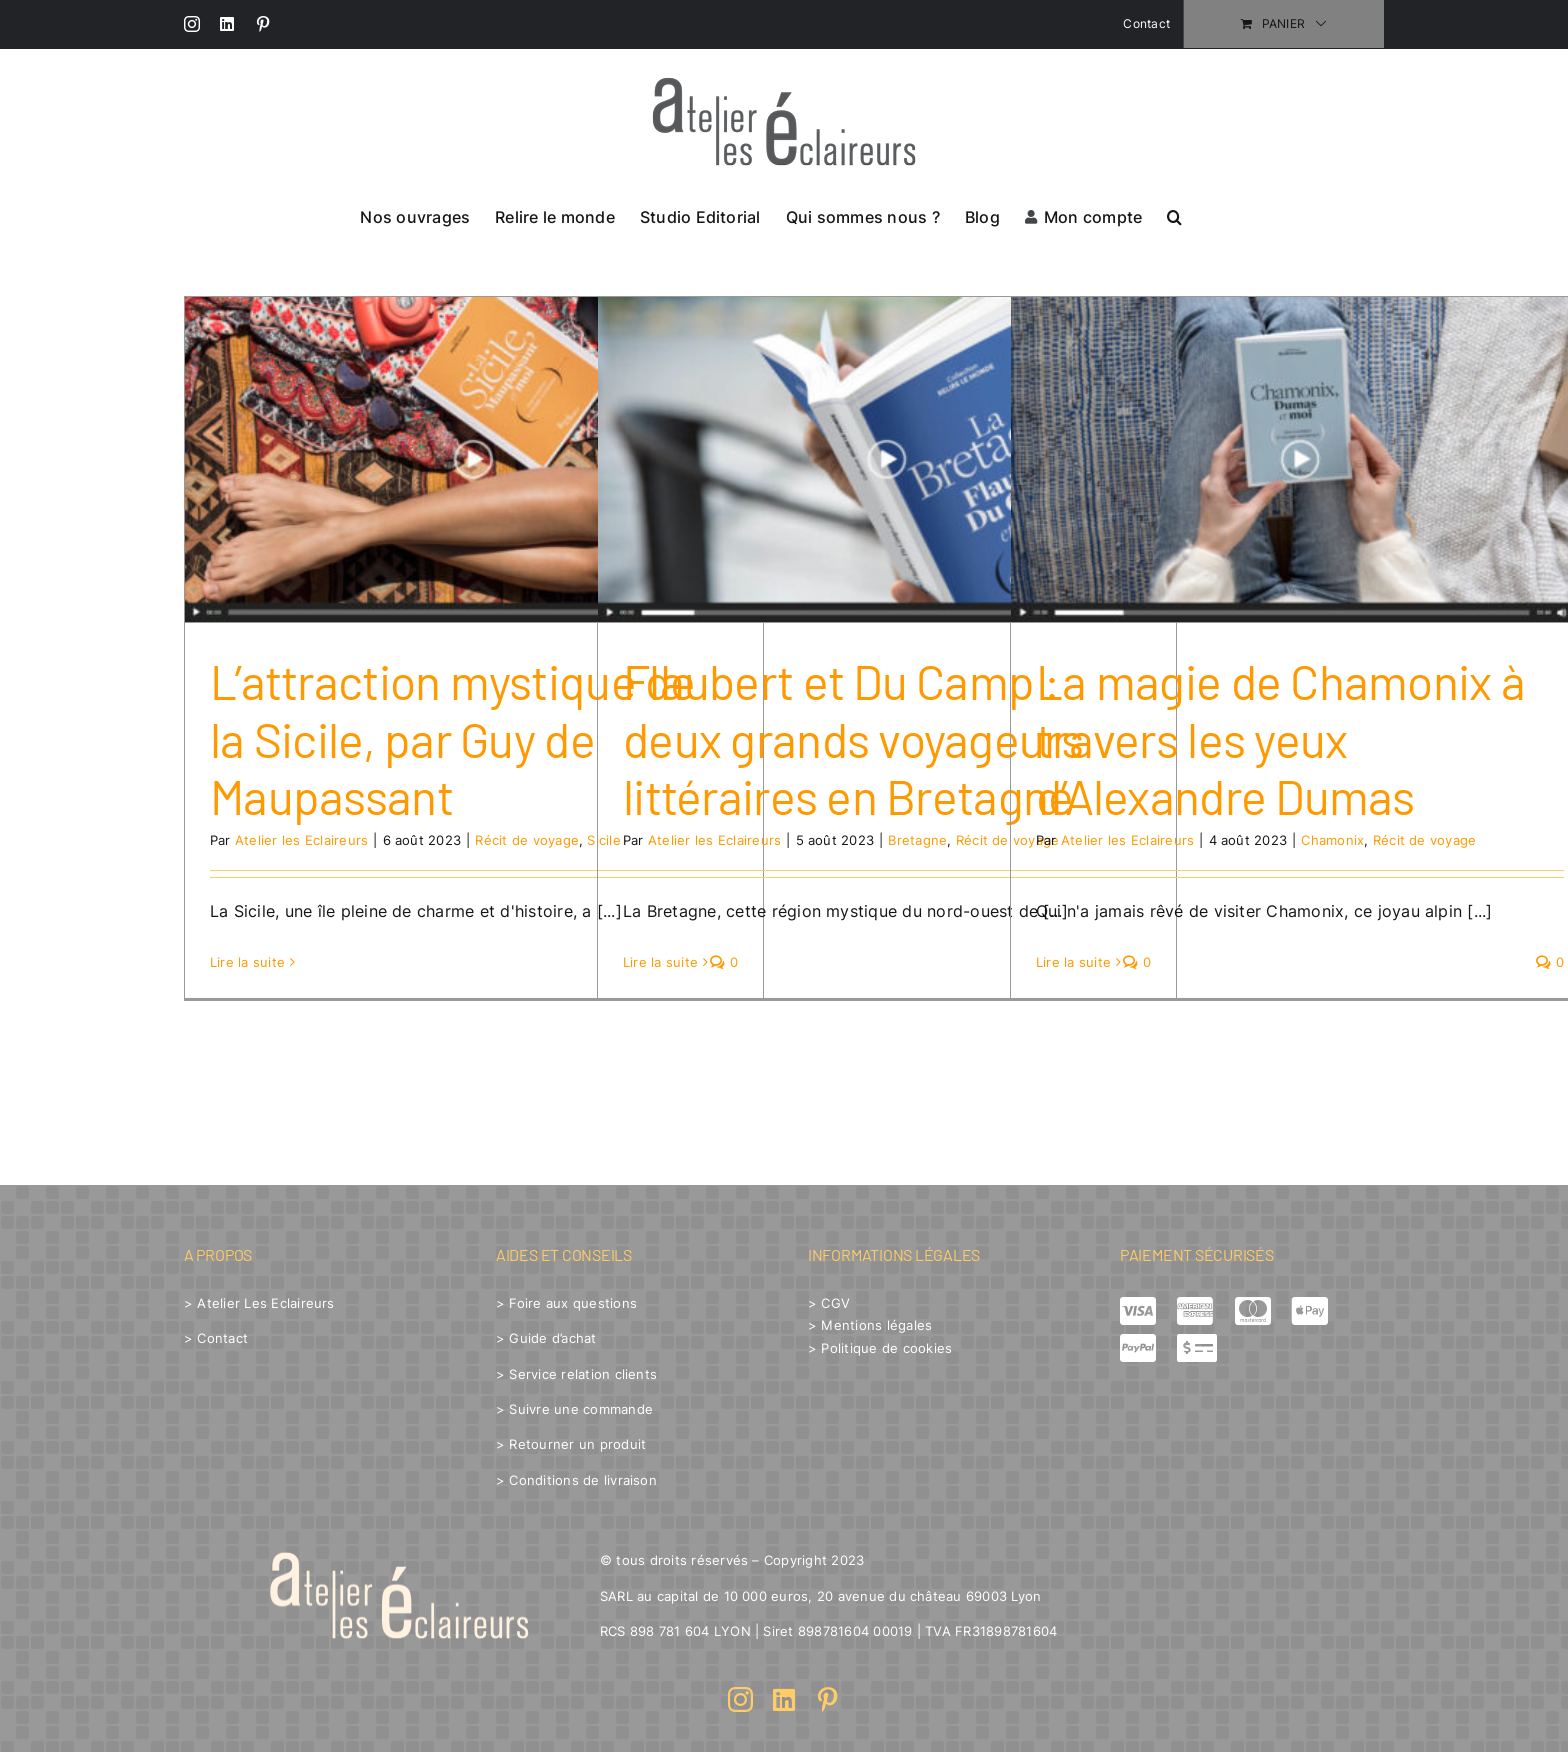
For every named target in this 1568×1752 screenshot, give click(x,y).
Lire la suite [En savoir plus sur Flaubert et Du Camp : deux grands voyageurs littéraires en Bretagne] (660, 962)
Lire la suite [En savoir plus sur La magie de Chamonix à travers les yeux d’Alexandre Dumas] (1073, 962)
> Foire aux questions (566, 1303)
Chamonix (1332, 840)
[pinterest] (827, 1699)
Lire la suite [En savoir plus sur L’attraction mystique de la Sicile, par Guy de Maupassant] (247, 962)
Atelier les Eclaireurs (301, 840)
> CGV (829, 1303)
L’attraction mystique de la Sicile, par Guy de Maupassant (453, 738)
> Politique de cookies (880, 1348)
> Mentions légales (870, 1325)
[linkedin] (784, 1699)
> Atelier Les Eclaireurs (259, 1303)
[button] (1174, 215)
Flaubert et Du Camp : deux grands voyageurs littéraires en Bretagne (853, 738)
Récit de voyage (527, 840)
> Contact (216, 1338)
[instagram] (740, 1699)
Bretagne (917, 840)
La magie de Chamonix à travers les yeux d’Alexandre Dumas (1280, 738)
